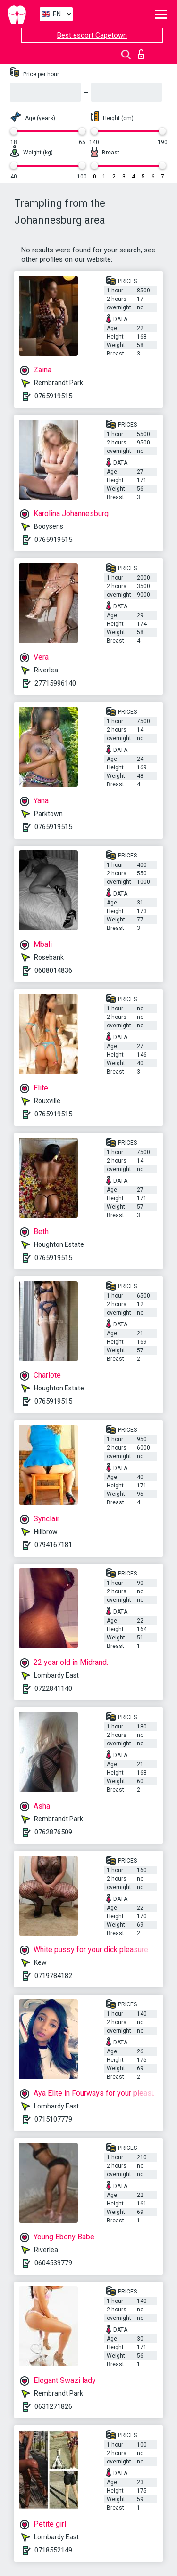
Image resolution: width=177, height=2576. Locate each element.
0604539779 (53, 2263)
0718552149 (53, 2550)
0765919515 (53, 396)
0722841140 (53, 1688)
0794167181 (53, 1545)
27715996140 (55, 683)
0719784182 (53, 1975)
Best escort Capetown (92, 35)
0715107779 (53, 2119)
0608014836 (53, 970)
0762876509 (53, 1832)
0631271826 (53, 2406)
